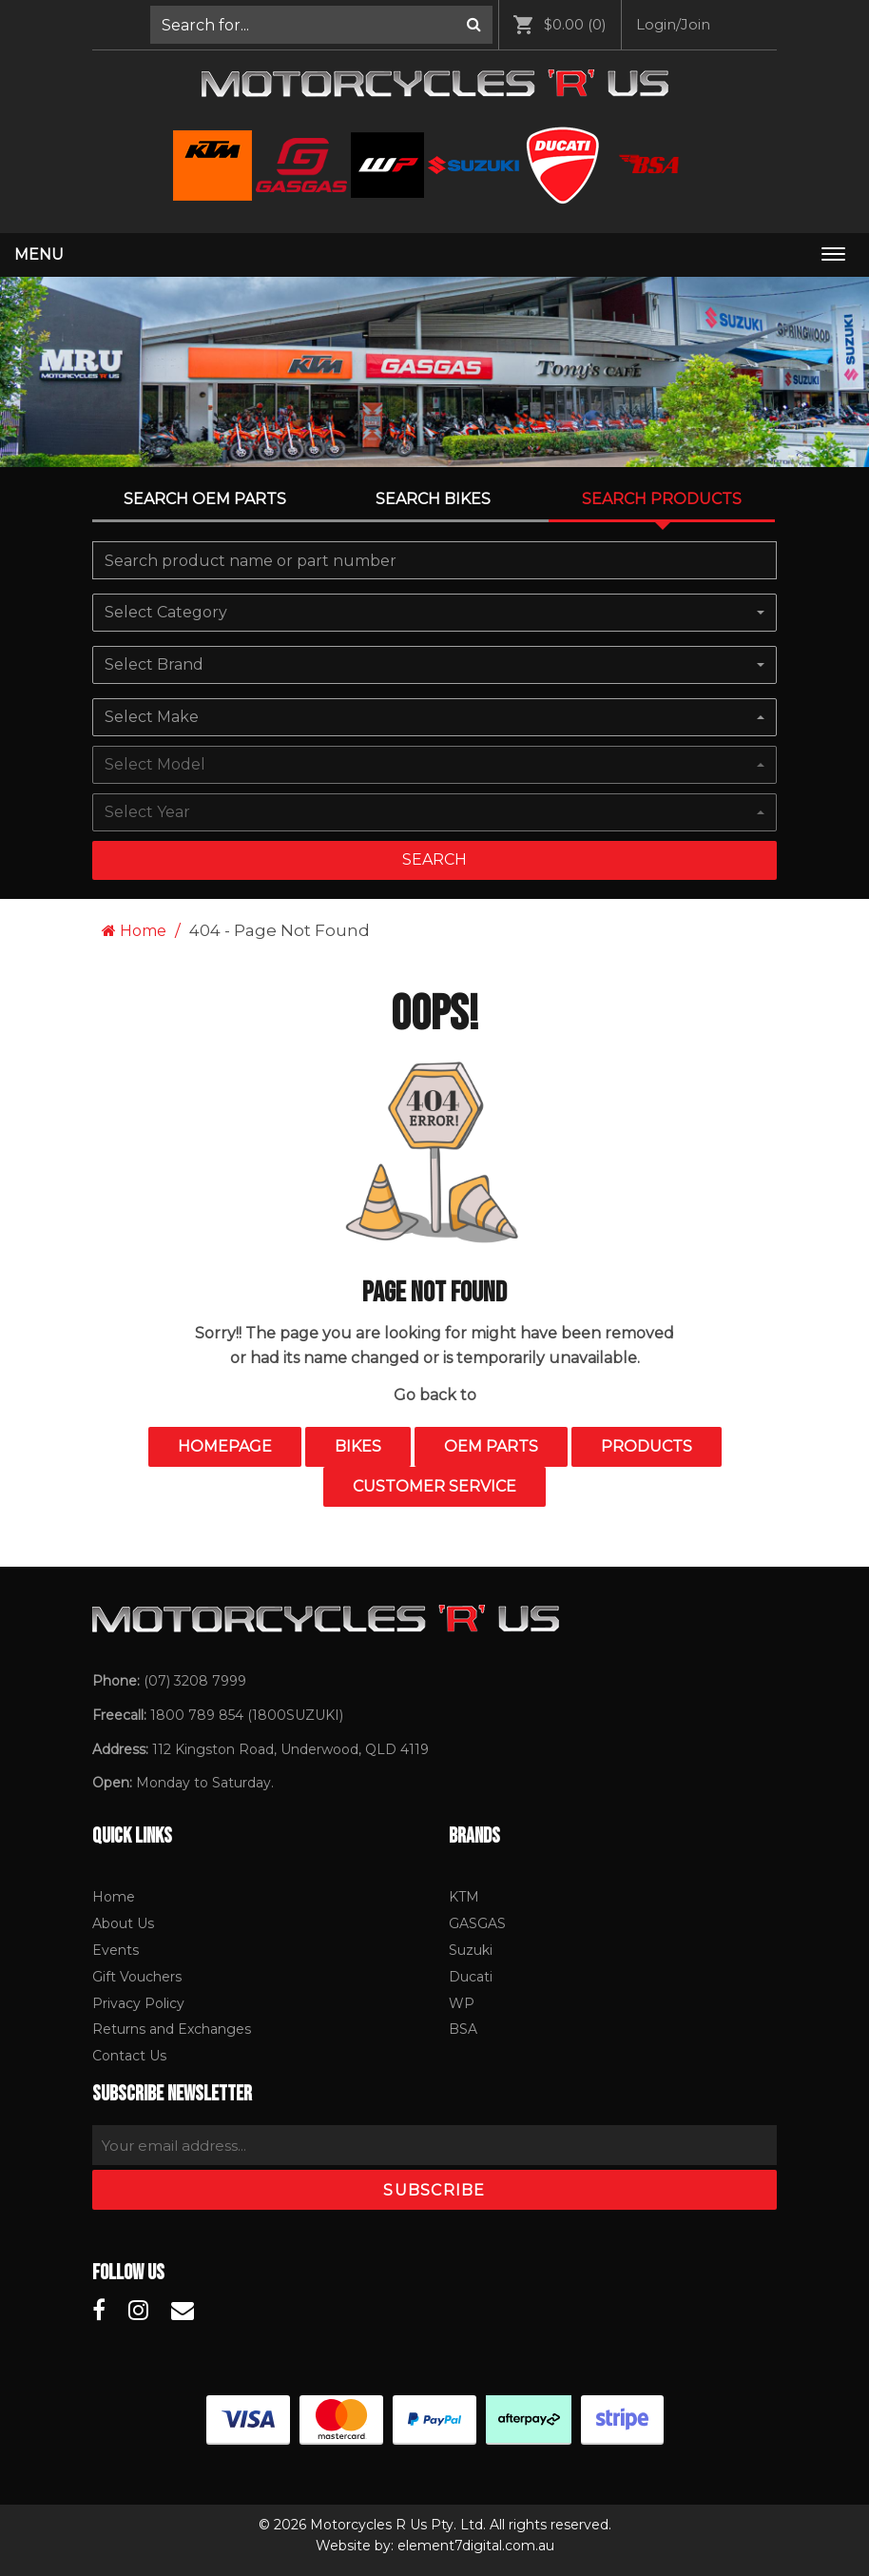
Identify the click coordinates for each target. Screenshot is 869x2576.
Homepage (225, 1446)
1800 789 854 (196, 1715)
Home (134, 931)
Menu (39, 254)
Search (434, 859)
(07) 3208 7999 (195, 1680)
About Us (123, 1923)
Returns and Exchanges (171, 2029)
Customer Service (434, 1486)
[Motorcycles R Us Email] (182, 2310)
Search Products (662, 499)
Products (646, 1446)
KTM (464, 1896)
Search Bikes (433, 499)
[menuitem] (322, 24)
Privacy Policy (138, 2003)
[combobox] (434, 613)
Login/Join (673, 24)
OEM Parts (491, 1446)
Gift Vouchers (137, 1976)
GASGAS (477, 1923)
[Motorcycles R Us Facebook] (99, 2310)
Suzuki (470, 1950)
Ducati (470, 1976)
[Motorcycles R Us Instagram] (138, 2310)
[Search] (473, 25)
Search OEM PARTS (205, 499)
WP (461, 2003)
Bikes (358, 1446)
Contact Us (129, 2055)
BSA (463, 2029)
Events (115, 1950)
